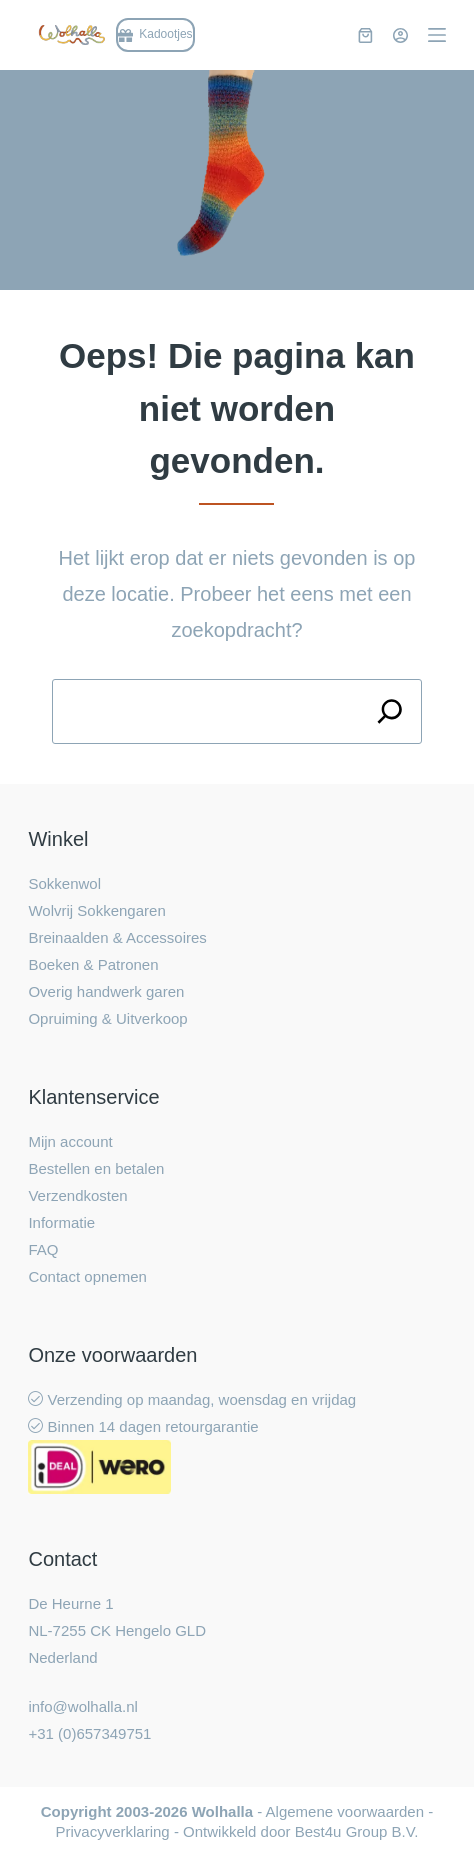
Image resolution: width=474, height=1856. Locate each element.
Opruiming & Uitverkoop (107, 1018)
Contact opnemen (87, 1276)
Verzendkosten (77, 1195)
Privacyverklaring (113, 1831)
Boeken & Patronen (93, 964)
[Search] (389, 711)
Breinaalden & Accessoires (117, 937)
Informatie (61, 1222)
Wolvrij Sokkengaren (96, 910)
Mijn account (70, 1141)
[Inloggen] (400, 35)
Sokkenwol (64, 883)
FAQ (43, 1249)
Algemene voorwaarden (345, 1811)
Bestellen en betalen (96, 1168)
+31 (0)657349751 (89, 1733)
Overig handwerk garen (106, 991)
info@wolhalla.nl (82, 1706)
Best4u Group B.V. (357, 1831)
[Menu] (437, 35)
